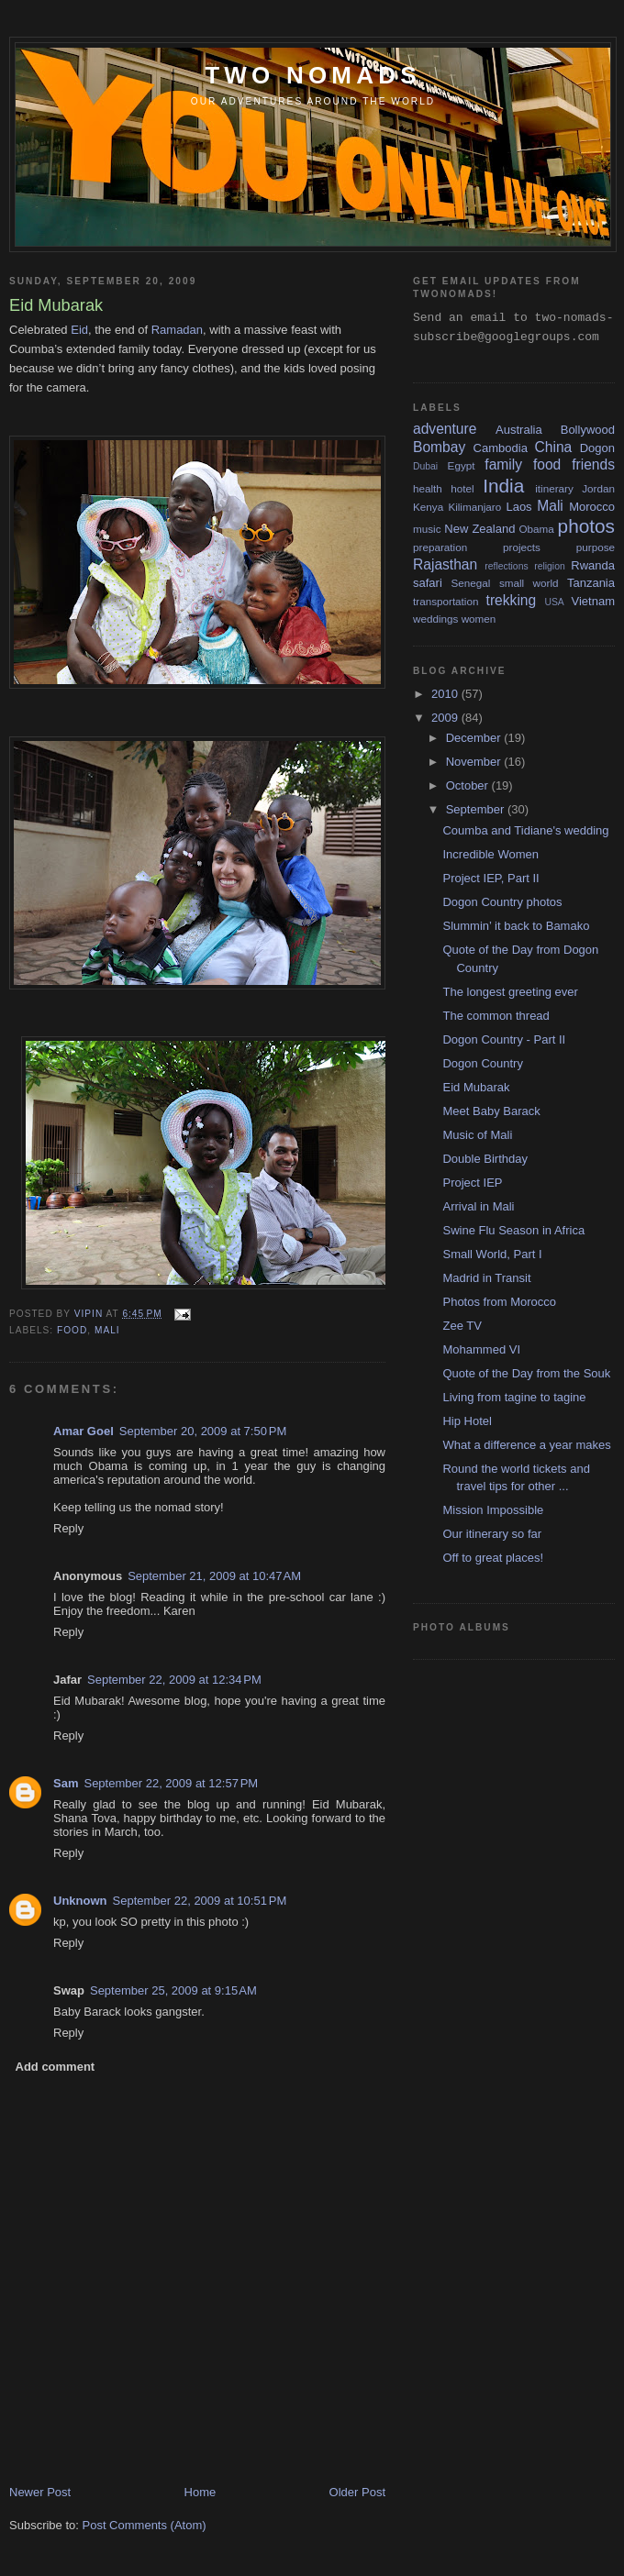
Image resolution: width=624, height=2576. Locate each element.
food (72, 1330)
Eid (79, 330)
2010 (446, 694)
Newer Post (40, 2492)
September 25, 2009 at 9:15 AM (173, 1990)
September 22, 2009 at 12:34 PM (174, 1679)
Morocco (592, 507)
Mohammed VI (481, 1349)
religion (549, 566)
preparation (440, 547)
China (554, 447)
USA (553, 602)
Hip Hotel (466, 1421)
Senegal (471, 583)
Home (200, 2492)
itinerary (554, 488)
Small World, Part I (491, 1254)
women (479, 619)
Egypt (461, 465)
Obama (535, 529)
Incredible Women (490, 854)
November (475, 761)
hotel (462, 488)
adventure (444, 429)
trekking (511, 600)
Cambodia (501, 448)
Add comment (55, 2066)
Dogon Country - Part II (503, 1039)
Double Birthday (485, 1159)
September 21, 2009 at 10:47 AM (214, 1576)
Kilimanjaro (474, 507)
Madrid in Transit (486, 1278)
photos (586, 525)
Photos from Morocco (499, 1302)
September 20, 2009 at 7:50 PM (202, 1431)
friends (593, 464)
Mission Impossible (492, 1510)
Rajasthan (445, 564)
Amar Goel (83, 1431)
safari (427, 583)
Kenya (428, 507)
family (503, 464)
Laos (518, 507)
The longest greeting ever (509, 992)
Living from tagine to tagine (513, 1397)
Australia (519, 430)
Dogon (597, 448)
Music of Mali (477, 1135)
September (476, 809)
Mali (107, 1330)
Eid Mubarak (475, 1087)
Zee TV (461, 1325)
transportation (445, 601)
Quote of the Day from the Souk (526, 1373)
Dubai (425, 466)
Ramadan (177, 330)
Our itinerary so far (491, 1534)
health (427, 488)
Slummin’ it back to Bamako (515, 926)
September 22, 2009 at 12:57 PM (171, 1783)
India (503, 485)
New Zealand (479, 529)
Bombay (439, 447)
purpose (595, 547)
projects (521, 547)
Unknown (80, 1900)
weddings (435, 619)
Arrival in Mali (478, 1206)
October (469, 785)
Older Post (357, 2492)
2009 (446, 717)
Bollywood (588, 430)
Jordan (598, 488)
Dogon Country (482, 1063)
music (427, 529)
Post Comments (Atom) (144, 2525)
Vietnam (593, 601)
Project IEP (472, 1182)
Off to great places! (492, 1557)
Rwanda (593, 565)
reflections (506, 566)
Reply (68, 1528)
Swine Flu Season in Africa (513, 1230)
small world (529, 583)
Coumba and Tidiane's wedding (525, 830)
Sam (65, 1783)
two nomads (312, 75)
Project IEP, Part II (490, 878)
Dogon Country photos (502, 902)
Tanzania (591, 583)
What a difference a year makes (526, 1445)
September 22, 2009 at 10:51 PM (200, 1900)
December (475, 738)
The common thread (495, 1016)
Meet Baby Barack (491, 1111)
